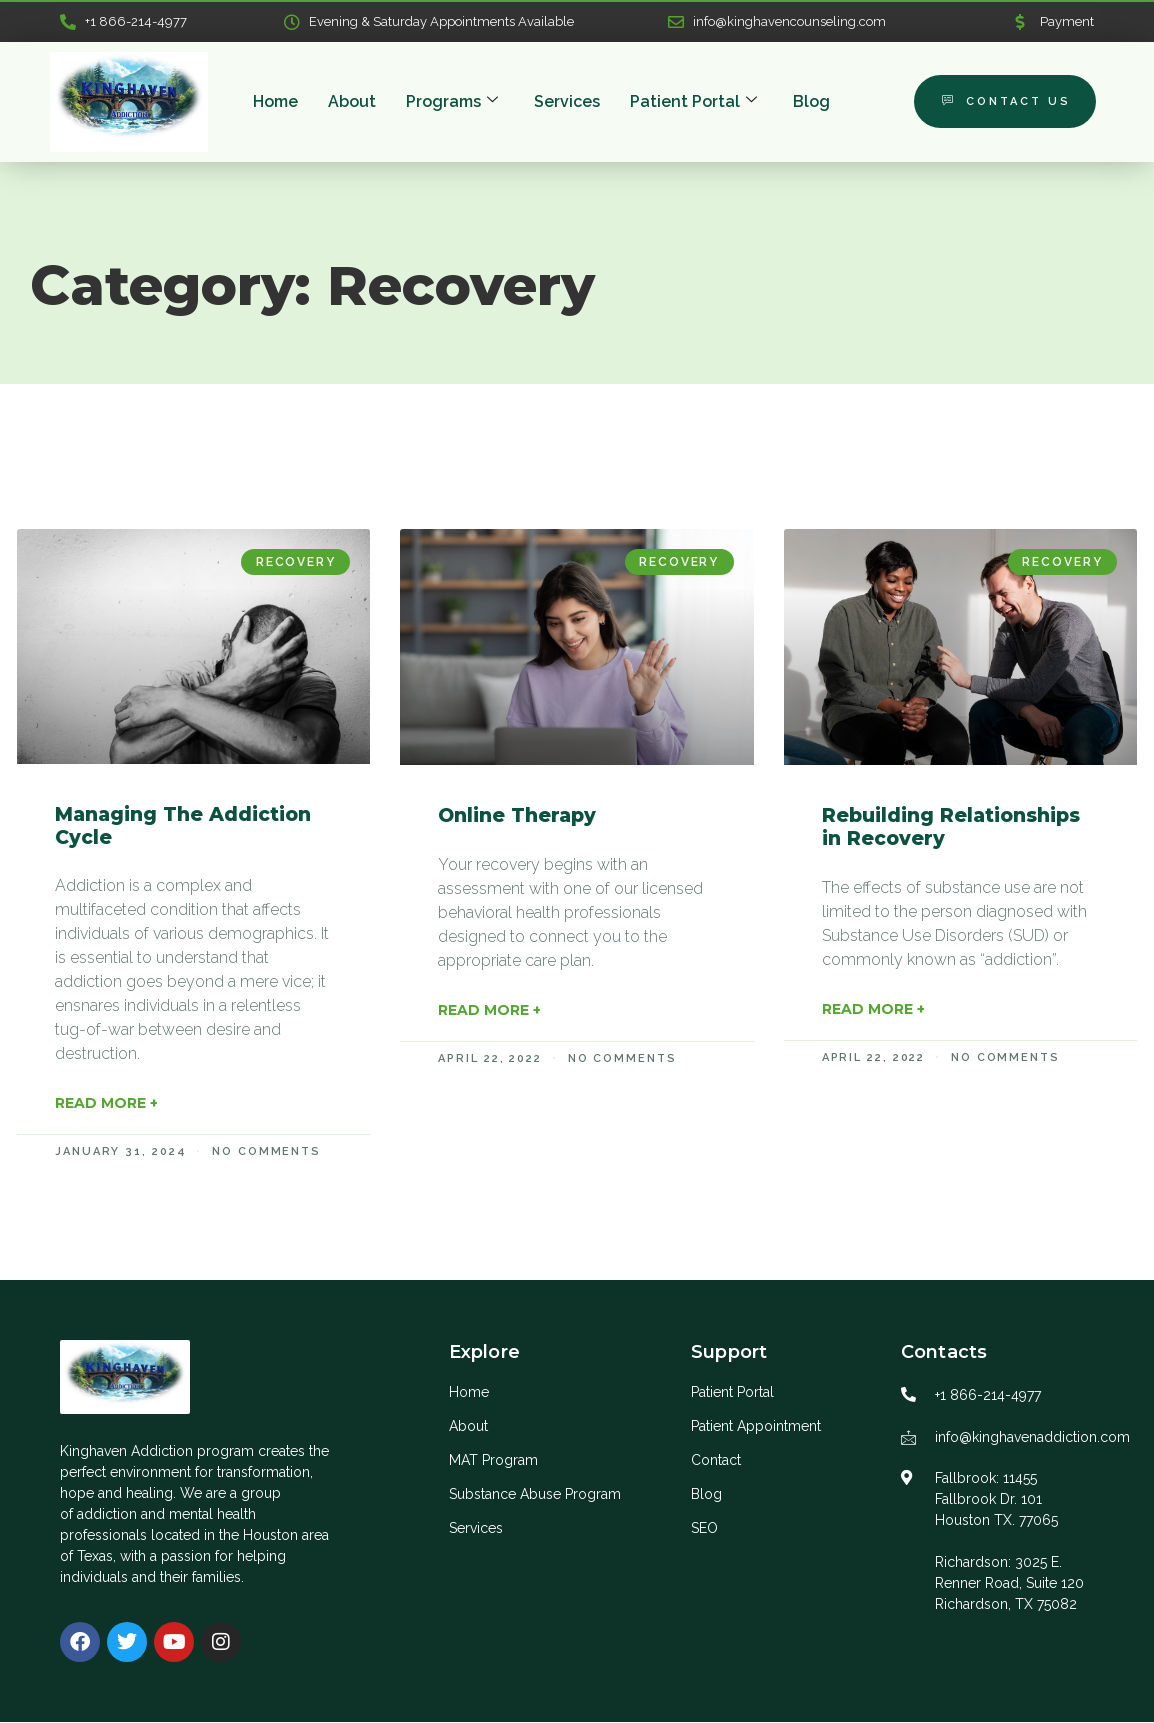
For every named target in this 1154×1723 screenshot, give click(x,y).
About (352, 102)
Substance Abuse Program (535, 1495)
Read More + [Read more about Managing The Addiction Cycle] (106, 1104)
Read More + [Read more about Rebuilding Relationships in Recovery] (873, 1010)
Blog (811, 102)
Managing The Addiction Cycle (183, 827)
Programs (452, 102)
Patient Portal (693, 102)
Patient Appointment (756, 1427)
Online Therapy (517, 816)
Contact (716, 1461)
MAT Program (493, 1461)
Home (275, 102)
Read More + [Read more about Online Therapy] (489, 1011)
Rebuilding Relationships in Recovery (951, 828)
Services (567, 102)
